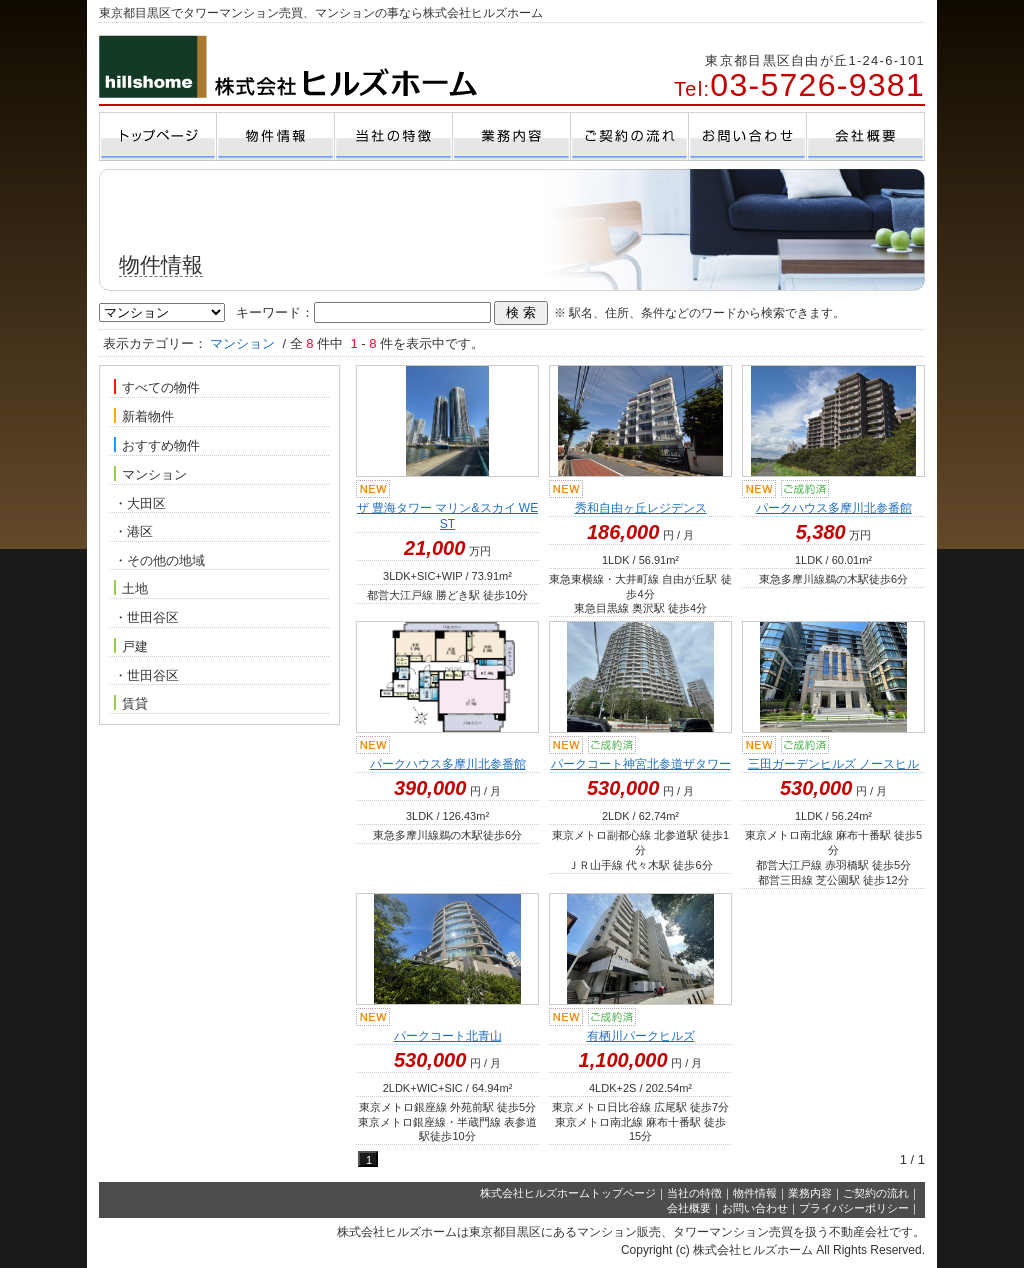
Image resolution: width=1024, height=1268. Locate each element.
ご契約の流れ (876, 1193)
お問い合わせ (755, 1208)
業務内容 (810, 1193)
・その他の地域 (159, 560)
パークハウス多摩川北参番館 (834, 508)
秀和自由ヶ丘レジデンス (641, 508)
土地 (131, 588)
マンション (150, 474)
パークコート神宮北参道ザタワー (641, 764)
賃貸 (131, 703)
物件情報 (755, 1193)
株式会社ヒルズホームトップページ (568, 1193)
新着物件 (144, 416)
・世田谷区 (146, 617)
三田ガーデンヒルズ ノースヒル (833, 764)
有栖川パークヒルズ (641, 1036)
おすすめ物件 (157, 445)
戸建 (131, 646)
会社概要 (689, 1208)
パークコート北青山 (448, 1036)
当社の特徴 (694, 1193)
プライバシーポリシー (854, 1208)
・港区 (133, 531)
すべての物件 (157, 387)
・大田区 (140, 503)
